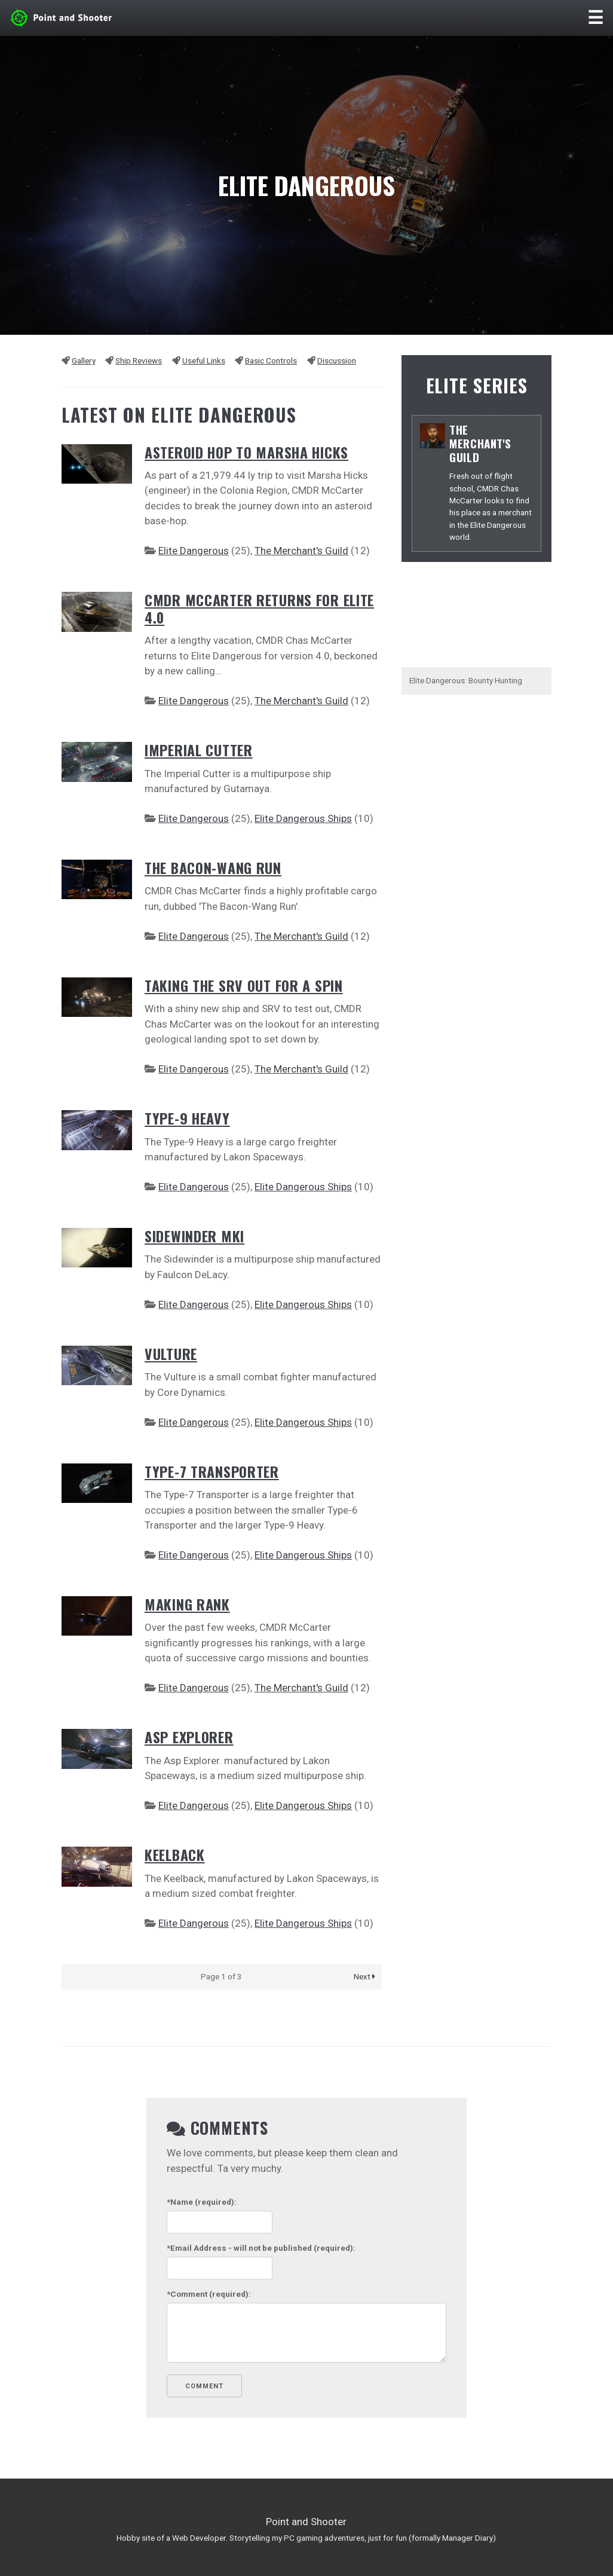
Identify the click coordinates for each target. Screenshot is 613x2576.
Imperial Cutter (199, 750)
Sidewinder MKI (194, 1236)
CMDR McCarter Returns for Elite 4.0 (259, 608)
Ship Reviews (138, 360)
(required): (202, 2202)
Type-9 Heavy (187, 1118)
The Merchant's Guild (301, 551)
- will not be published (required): (261, 2248)
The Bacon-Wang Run (213, 867)
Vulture (171, 1353)
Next (364, 1976)
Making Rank (187, 1604)
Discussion (336, 360)
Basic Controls (271, 360)
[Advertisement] (476, 894)
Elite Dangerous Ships (303, 818)
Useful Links (203, 360)
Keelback (175, 1854)
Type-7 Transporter (212, 1471)
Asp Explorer (189, 1736)
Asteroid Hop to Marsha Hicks (246, 452)
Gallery (84, 360)
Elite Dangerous (193, 551)
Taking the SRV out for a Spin (244, 985)
